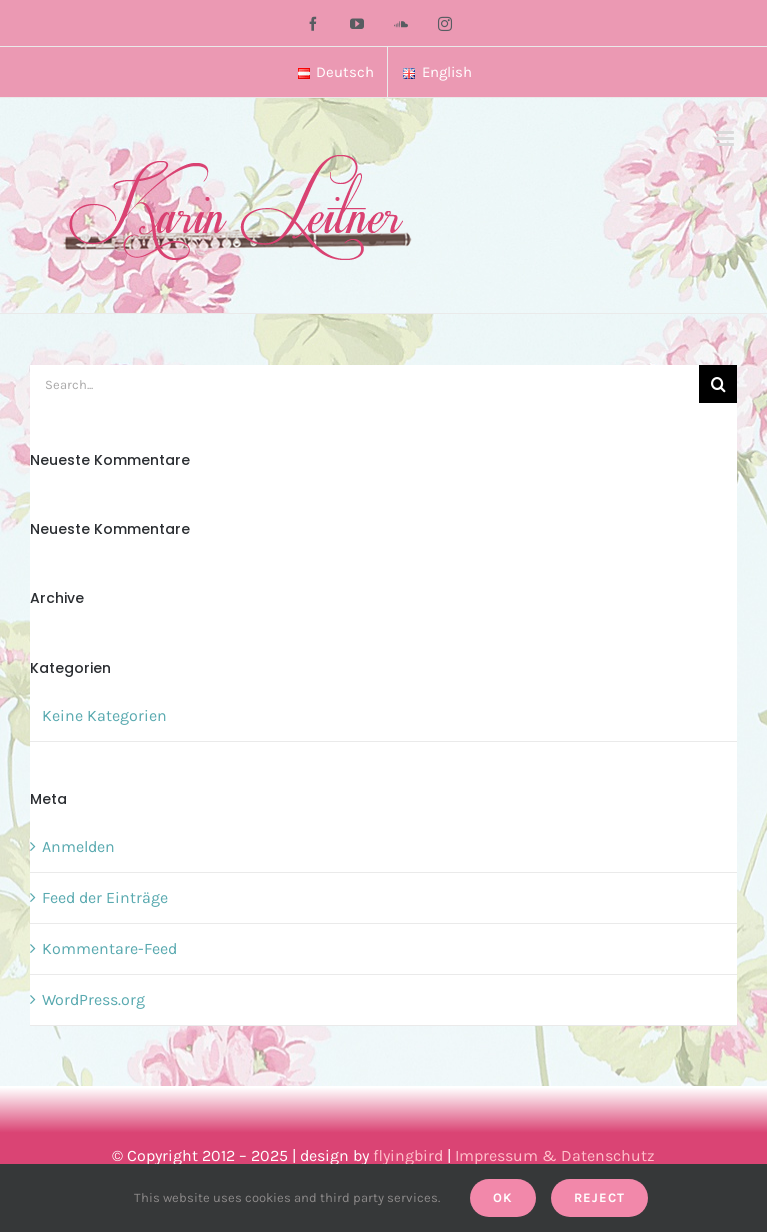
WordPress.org (93, 999)
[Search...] (364, 384)
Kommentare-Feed (109, 948)
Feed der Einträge (105, 897)
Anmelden (78, 846)
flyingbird (408, 1155)
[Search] (718, 384)
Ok (503, 1197)
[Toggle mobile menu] (726, 138)
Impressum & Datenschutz (555, 1155)
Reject (599, 1197)
